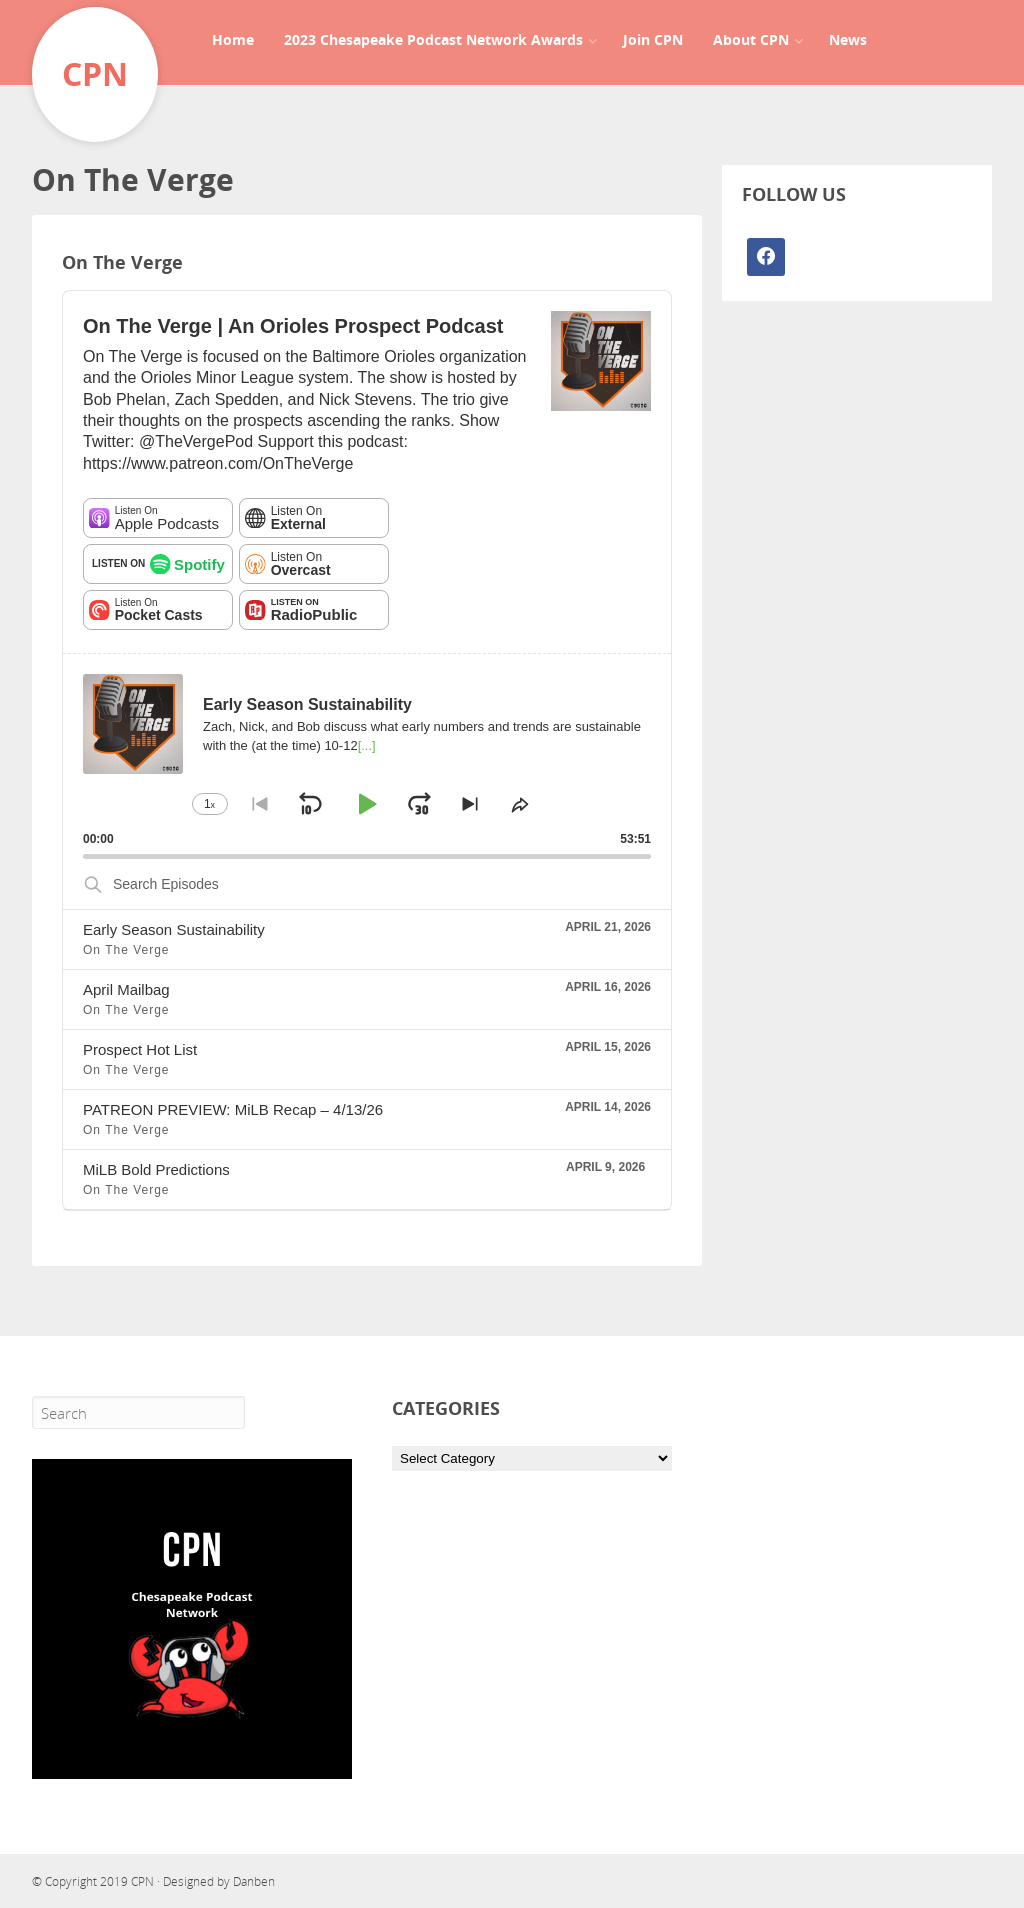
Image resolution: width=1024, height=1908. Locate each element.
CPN (142, 1881)
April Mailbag (126, 989)
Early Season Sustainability (174, 929)
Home (233, 39)
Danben (254, 1881)
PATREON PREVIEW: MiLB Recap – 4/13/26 (233, 1109)
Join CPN (653, 39)
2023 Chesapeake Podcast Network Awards (433, 39)
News (848, 39)
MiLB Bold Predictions (156, 1169)
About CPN (751, 39)
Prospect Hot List (140, 1049)
